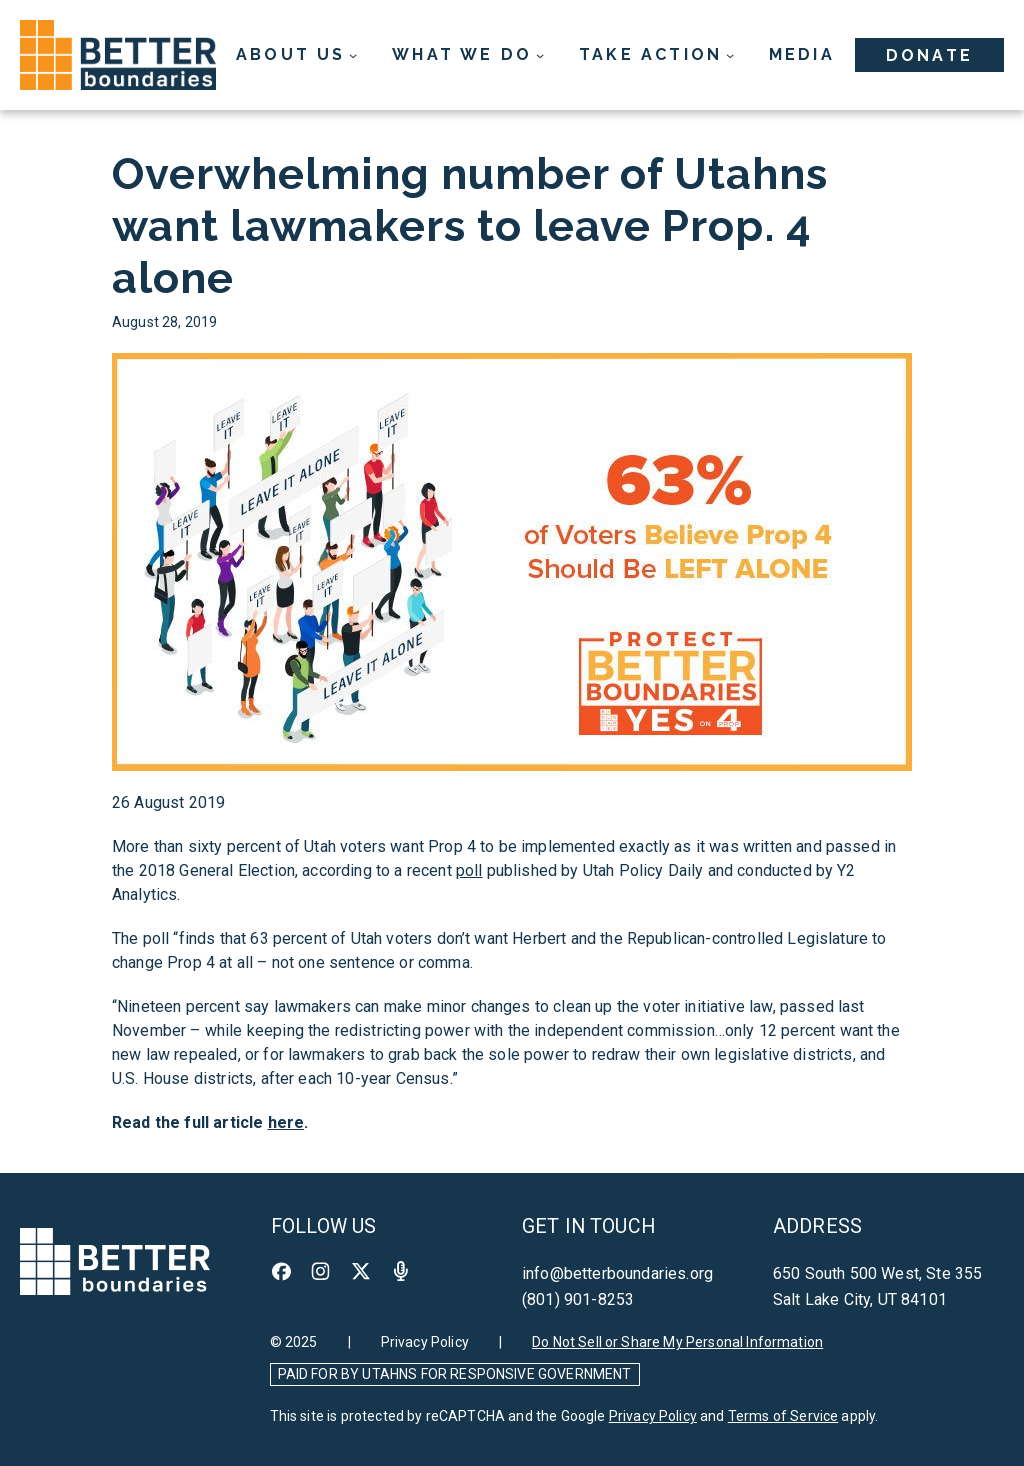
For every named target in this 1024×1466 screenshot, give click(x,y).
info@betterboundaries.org (617, 1273)
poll (469, 870)
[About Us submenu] (297, 55)
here (286, 1122)
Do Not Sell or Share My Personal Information (677, 1342)
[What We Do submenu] (468, 55)
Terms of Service (783, 1416)
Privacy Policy (425, 1342)
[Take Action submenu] (656, 55)
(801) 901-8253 (578, 1299)
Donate (929, 55)
